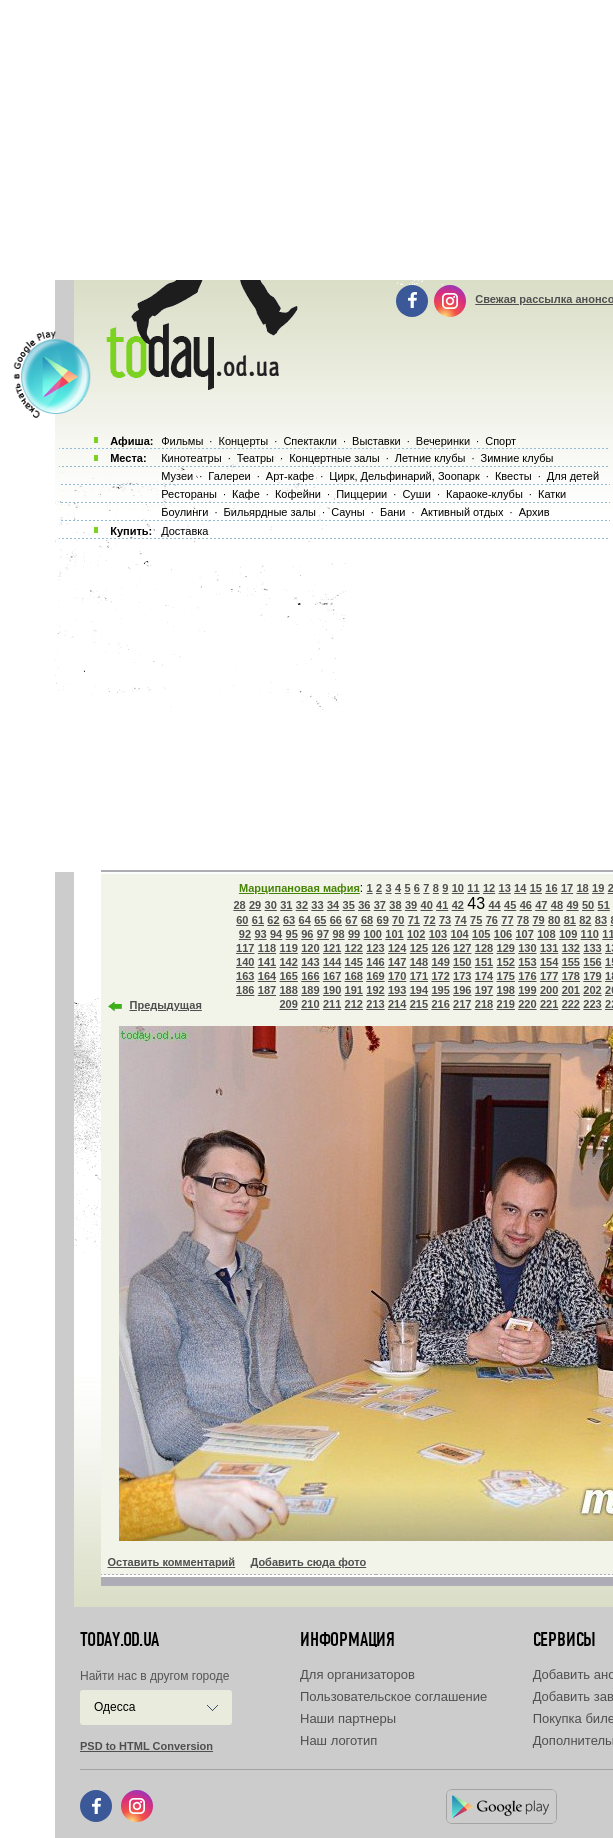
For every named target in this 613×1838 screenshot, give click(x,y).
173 (462, 976)
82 (585, 920)
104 (459, 934)
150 (462, 962)
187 (267, 990)
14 (520, 888)
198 (506, 990)
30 (271, 905)
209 (288, 1004)
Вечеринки (443, 441)
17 (567, 888)
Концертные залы (334, 458)
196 (462, 990)
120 (310, 948)
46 (526, 905)
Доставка (184, 531)
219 (506, 1004)
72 (429, 920)
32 (302, 905)
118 (267, 948)
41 (442, 905)
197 (484, 990)
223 (592, 1004)
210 (310, 1004)
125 (419, 948)
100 (373, 934)
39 (411, 905)
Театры (255, 458)
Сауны (348, 512)
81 (570, 920)
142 (288, 962)
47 (541, 905)
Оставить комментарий (172, 1562)
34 (333, 905)
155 (571, 962)
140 (245, 962)
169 (375, 976)
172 (440, 976)
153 (527, 962)
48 (557, 905)
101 (394, 934)
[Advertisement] (331, 700)
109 (568, 934)
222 (571, 1004)
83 (601, 920)
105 (481, 934)
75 (476, 920)
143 (310, 962)
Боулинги (184, 512)
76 (492, 920)
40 (427, 905)
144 (332, 962)
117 (245, 948)
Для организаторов (357, 1674)
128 (484, 948)
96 (307, 934)
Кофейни (298, 494)
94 (276, 934)
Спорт (500, 441)
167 (332, 976)
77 (507, 920)
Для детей (573, 476)
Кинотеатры (191, 458)
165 (288, 976)
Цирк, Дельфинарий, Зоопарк (404, 476)
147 (397, 962)
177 (549, 976)
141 (267, 962)
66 (336, 920)
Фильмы (182, 441)
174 (484, 976)
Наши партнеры (348, 1718)
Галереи (229, 476)
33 (317, 905)
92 (245, 934)
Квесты (513, 476)
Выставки (376, 441)
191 (354, 990)
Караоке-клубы (484, 494)
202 (592, 990)
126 (440, 948)
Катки (552, 494)
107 (524, 934)
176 (527, 976)
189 (310, 990)
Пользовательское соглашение (393, 1696)
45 (510, 905)
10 (458, 888)
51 (604, 905)
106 (503, 934)
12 (489, 888)
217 (462, 1004)
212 (354, 1004)
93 (260, 934)
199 (527, 990)
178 (571, 976)
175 (506, 976)
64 (305, 920)
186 (245, 990)
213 (375, 1004)
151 (484, 962)
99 (354, 934)
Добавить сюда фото (308, 1562)
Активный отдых (462, 512)
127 (462, 948)
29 (255, 905)
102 (416, 934)
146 (375, 962)
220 (527, 1004)
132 (571, 948)
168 (354, 976)
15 (536, 888)
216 (440, 1004)
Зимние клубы (517, 458)
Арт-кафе (290, 476)
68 (367, 920)
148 (419, 962)
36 (364, 905)
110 (590, 934)
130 (527, 948)
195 (440, 990)
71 (414, 920)
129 (506, 948)
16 (551, 888)
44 (494, 905)
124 (397, 948)
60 (242, 920)
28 (239, 905)
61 (258, 920)
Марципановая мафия (299, 888)
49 (572, 905)
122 (354, 948)
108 (546, 934)
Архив (534, 512)
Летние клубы (430, 458)
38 (395, 905)
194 (419, 990)
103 (438, 934)
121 (332, 948)
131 (549, 948)
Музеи (177, 476)
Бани (393, 512)
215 (419, 1004)
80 (554, 920)
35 (349, 905)
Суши (416, 494)
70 (398, 920)
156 (592, 962)
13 (505, 888)
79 (538, 920)
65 (320, 920)
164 (267, 976)
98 (338, 934)
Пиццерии (361, 494)
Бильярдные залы (270, 512)
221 (549, 1004)
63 (289, 920)
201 (571, 990)
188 (288, 990)
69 (383, 920)
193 (397, 990)
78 (523, 920)
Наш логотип (338, 1740)
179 (592, 976)
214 (397, 1004)
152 (506, 962)
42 (458, 905)
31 (286, 905)
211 (332, 1004)
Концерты (243, 441)
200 (549, 990)
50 (588, 905)
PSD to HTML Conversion (146, 1746)
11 (473, 888)
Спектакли (310, 441)
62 (273, 920)
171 (419, 976)
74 (460, 920)
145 (354, 962)
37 (380, 905)
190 (332, 990)
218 (484, 1004)
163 (245, 976)
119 (288, 948)
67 (351, 920)
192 (375, 990)
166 (310, 976)
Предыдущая (166, 1005)
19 (598, 888)
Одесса (114, 1707)
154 (549, 962)
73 (445, 920)
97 (323, 934)
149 (440, 962)
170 (397, 976)
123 (375, 948)
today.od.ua (119, 1640)
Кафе (246, 494)
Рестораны (189, 494)
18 (582, 888)
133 (592, 948)
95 (292, 934)
